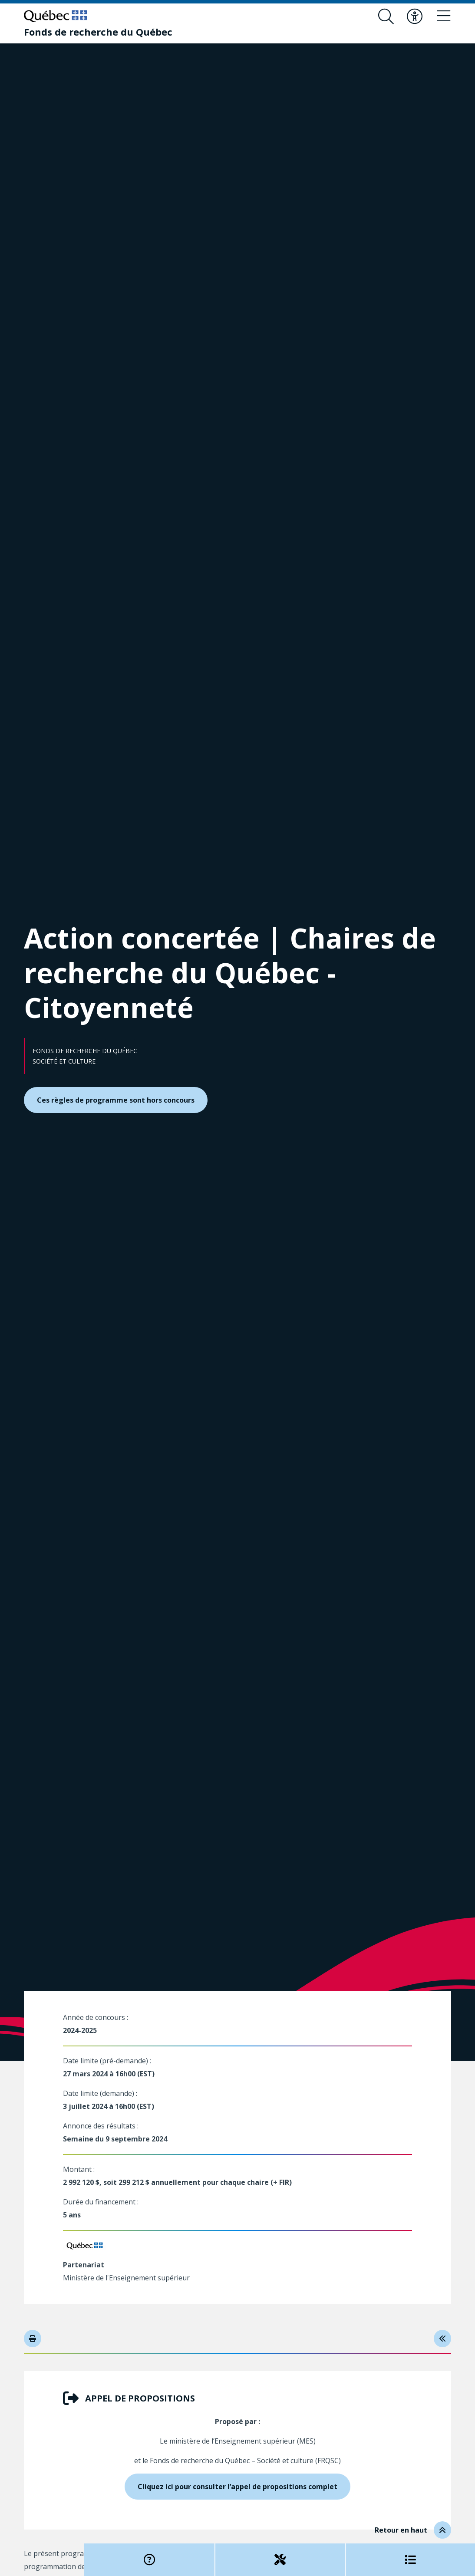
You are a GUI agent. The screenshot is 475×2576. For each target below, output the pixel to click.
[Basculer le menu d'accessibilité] (414, 16)
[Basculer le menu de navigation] (443, 16)
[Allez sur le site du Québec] (55, 16)
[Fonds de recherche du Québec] (98, 31)
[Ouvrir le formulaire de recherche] (386, 16)
